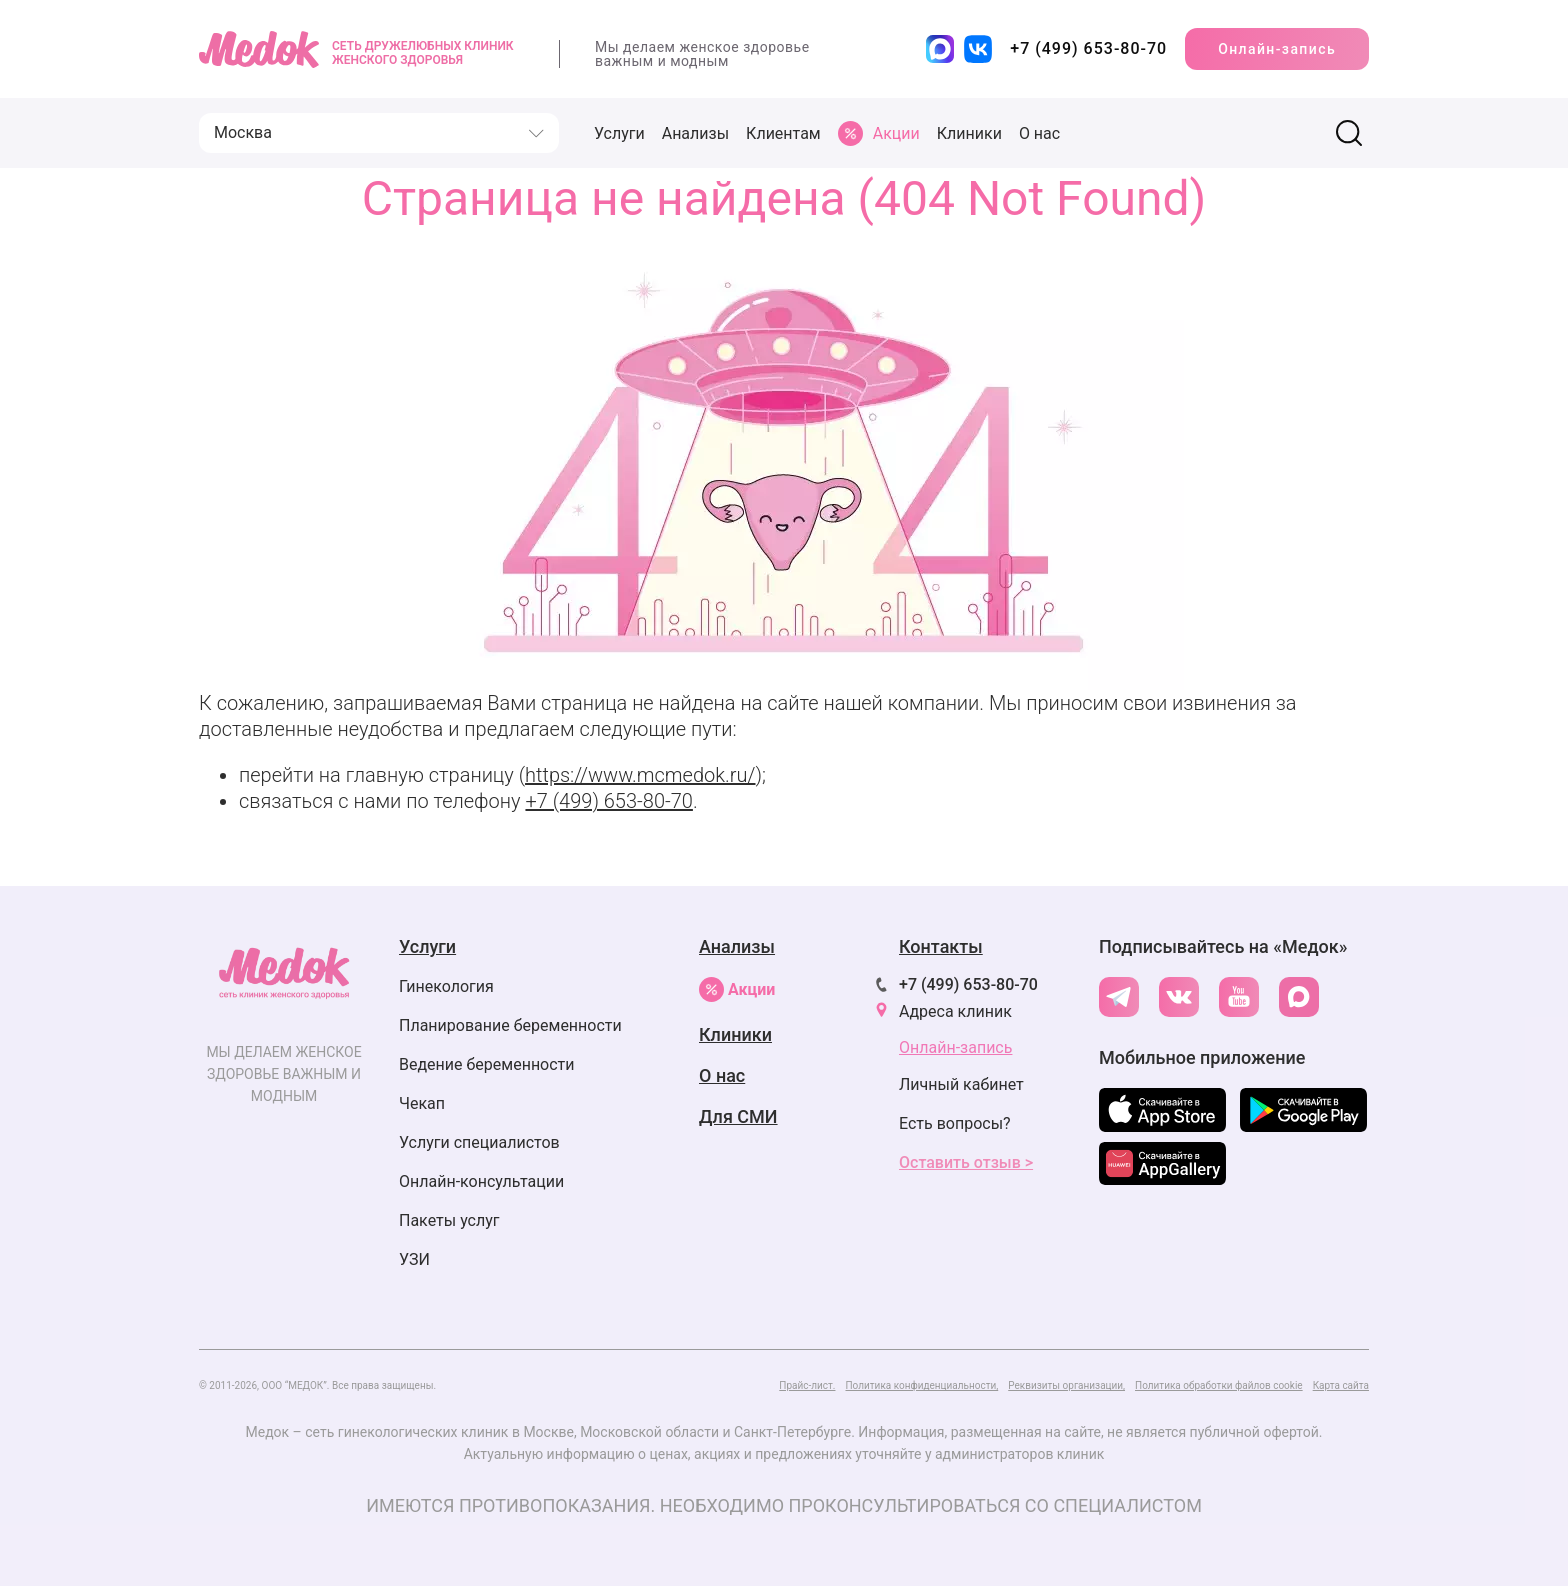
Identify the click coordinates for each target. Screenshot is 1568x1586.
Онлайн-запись (1277, 49)
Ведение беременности (487, 1064)
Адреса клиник (955, 1011)
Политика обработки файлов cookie (1219, 1385)
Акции (737, 989)
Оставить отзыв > (966, 1162)
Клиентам (783, 133)
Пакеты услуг (449, 1220)
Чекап (422, 1103)
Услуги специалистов (479, 1142)
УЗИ (414, 1259)
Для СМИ (738, 1116)
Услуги (619, 133)
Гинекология (446, 986)
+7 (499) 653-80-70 (608, 801)
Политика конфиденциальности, (921, 1385)
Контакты (941, 946)
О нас (1039, 133)
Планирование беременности (510, 1025)
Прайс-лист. (807, 1385)
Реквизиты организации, (1066, 1385)
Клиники (969, 133)
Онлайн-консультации (481, 1181)
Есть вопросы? (955, 1123)
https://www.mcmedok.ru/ (640, 775)
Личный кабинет (961, 1084)
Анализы (695, 133)
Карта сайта (1341, 1385)
